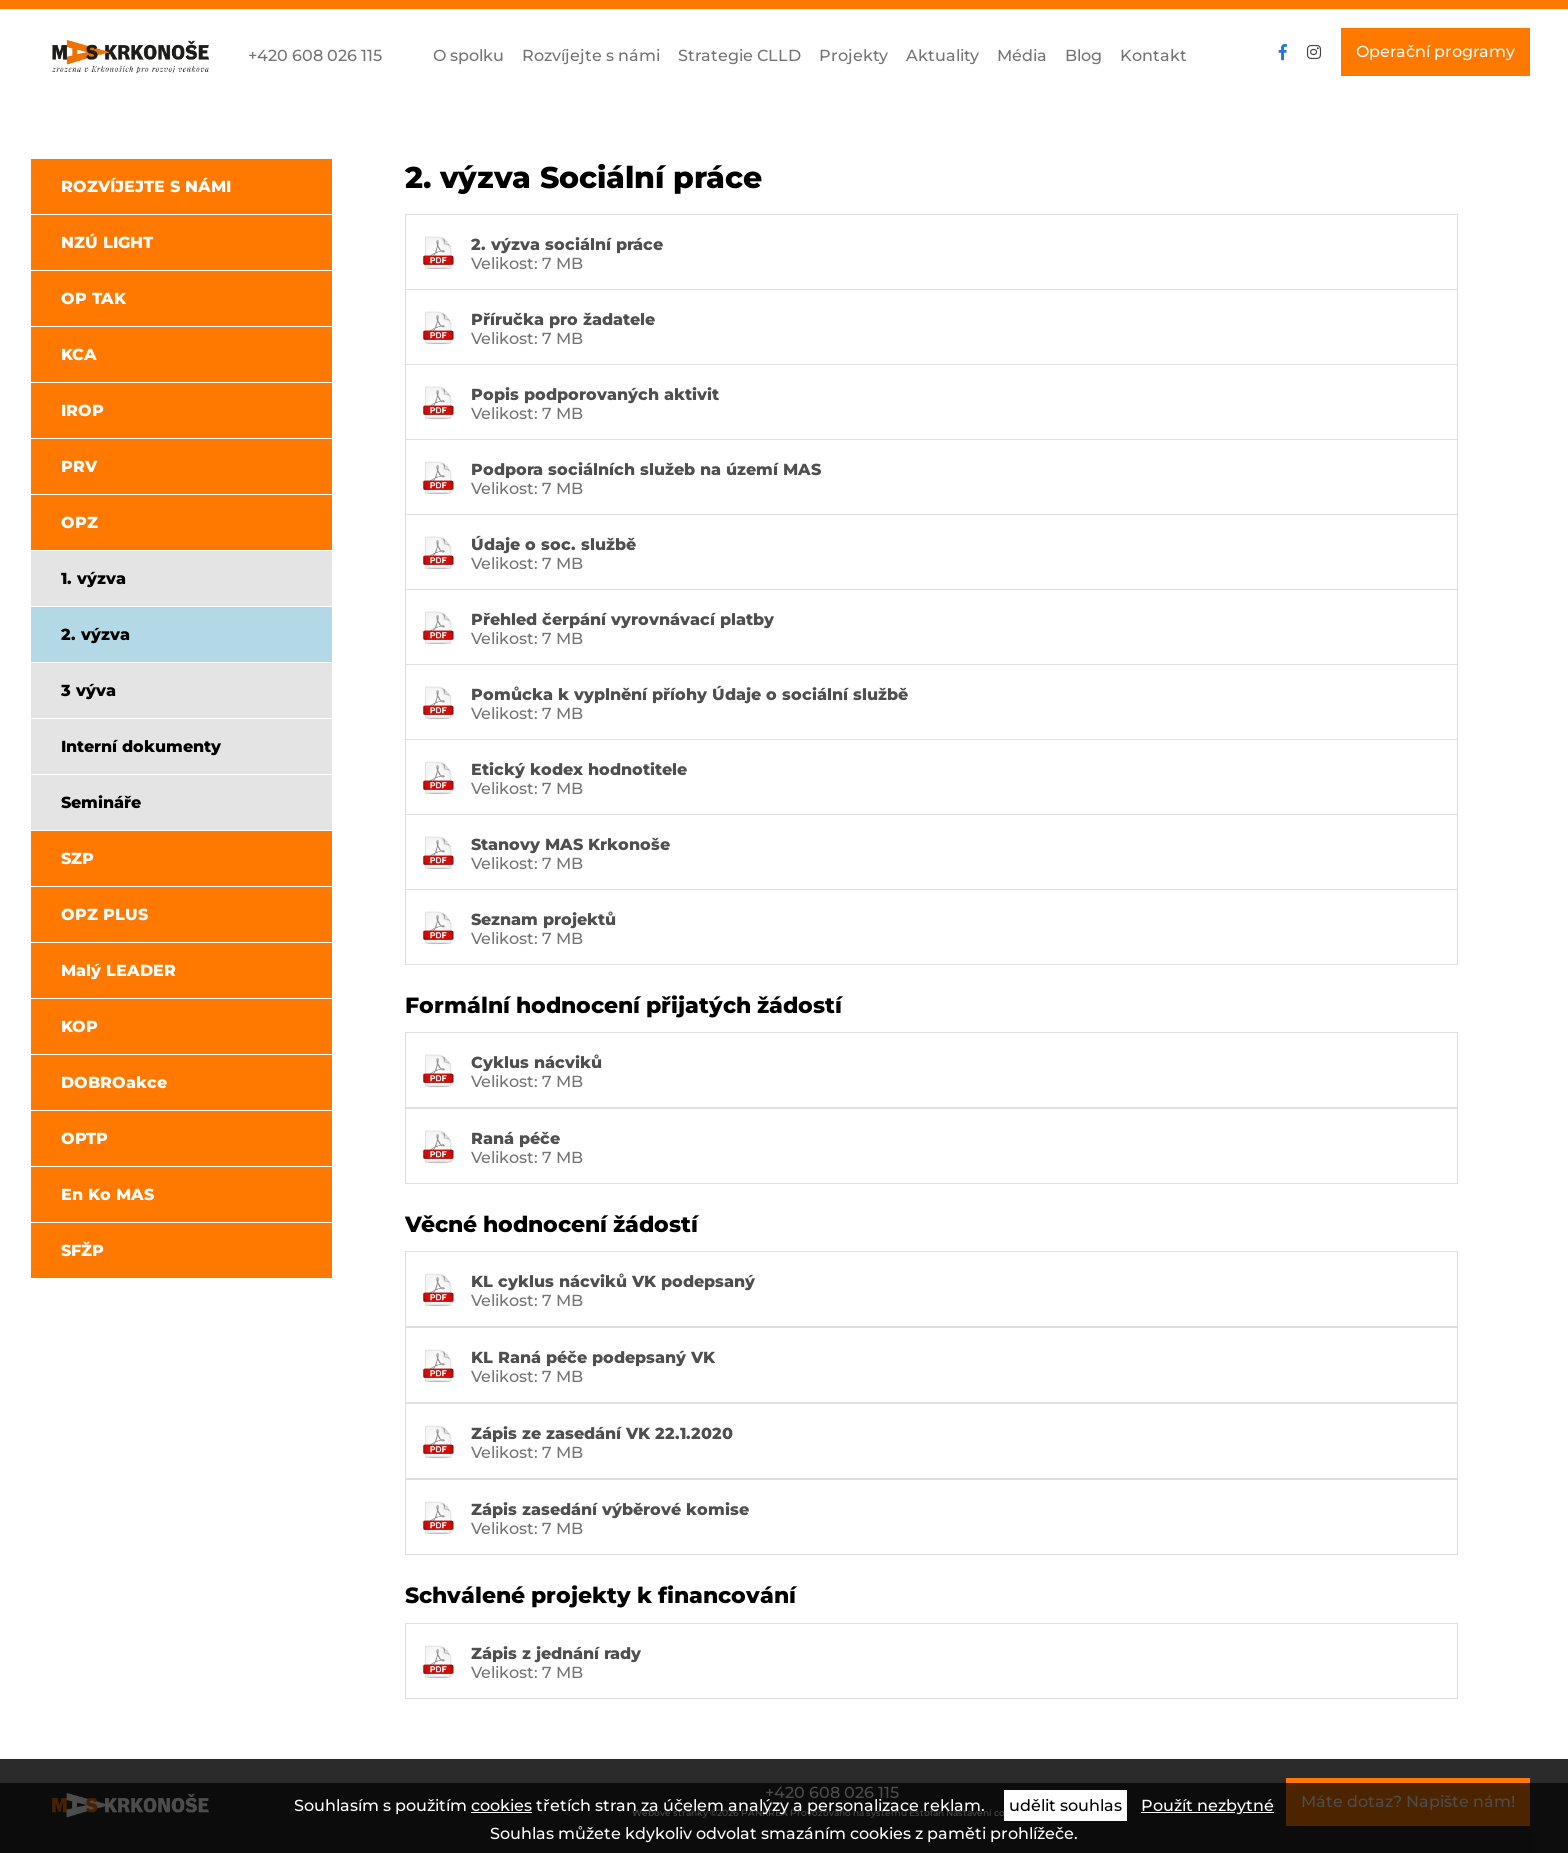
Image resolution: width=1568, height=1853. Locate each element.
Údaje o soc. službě (553, 544)
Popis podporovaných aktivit (595, 394)
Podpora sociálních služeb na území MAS (646, 469)
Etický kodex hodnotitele (579, 769)
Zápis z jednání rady (556, 1653)
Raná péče (515, 1138)
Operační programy (1435, 51)
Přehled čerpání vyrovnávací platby (622, 619)
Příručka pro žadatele (563, 319)
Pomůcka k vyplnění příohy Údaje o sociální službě (689, 694)
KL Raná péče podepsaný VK (593, 1357)
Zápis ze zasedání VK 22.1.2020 (602, 1433)
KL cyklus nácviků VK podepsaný (613, 1281)
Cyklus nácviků (536, 1062)
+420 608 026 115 (315, 55)
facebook (1283, 52)
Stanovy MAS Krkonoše (570, 844)
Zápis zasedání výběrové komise (610, 1509)
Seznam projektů (543, 919)
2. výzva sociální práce (567, 244)
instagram (1314, 52)
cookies (501, 1805)
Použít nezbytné (1207, 1805)
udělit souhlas (1065, 1805)
